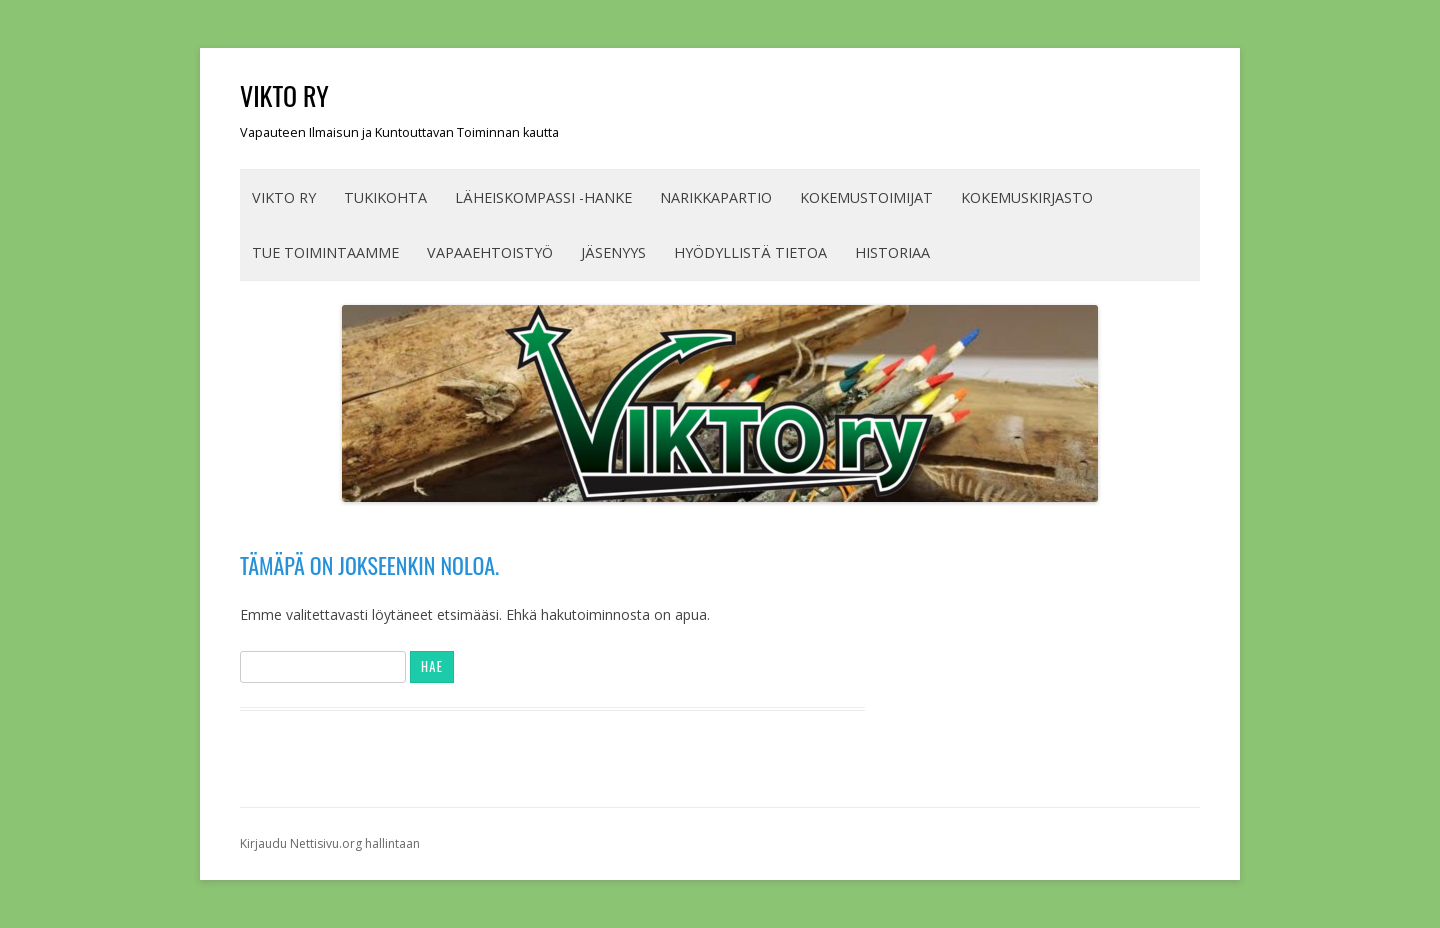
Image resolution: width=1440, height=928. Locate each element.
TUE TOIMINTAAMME (325, 252)
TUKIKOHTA (385, 197)
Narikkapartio (716, 197)
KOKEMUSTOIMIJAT (866, 197)
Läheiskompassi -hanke (543, 197)
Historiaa (892, 252)
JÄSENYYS (613, 252)
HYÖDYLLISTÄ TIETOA (750, 252)
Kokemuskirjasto (1027, 197)
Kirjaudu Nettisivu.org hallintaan (330, 843)
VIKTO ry (284, 95)
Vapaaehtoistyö (490, 252)
